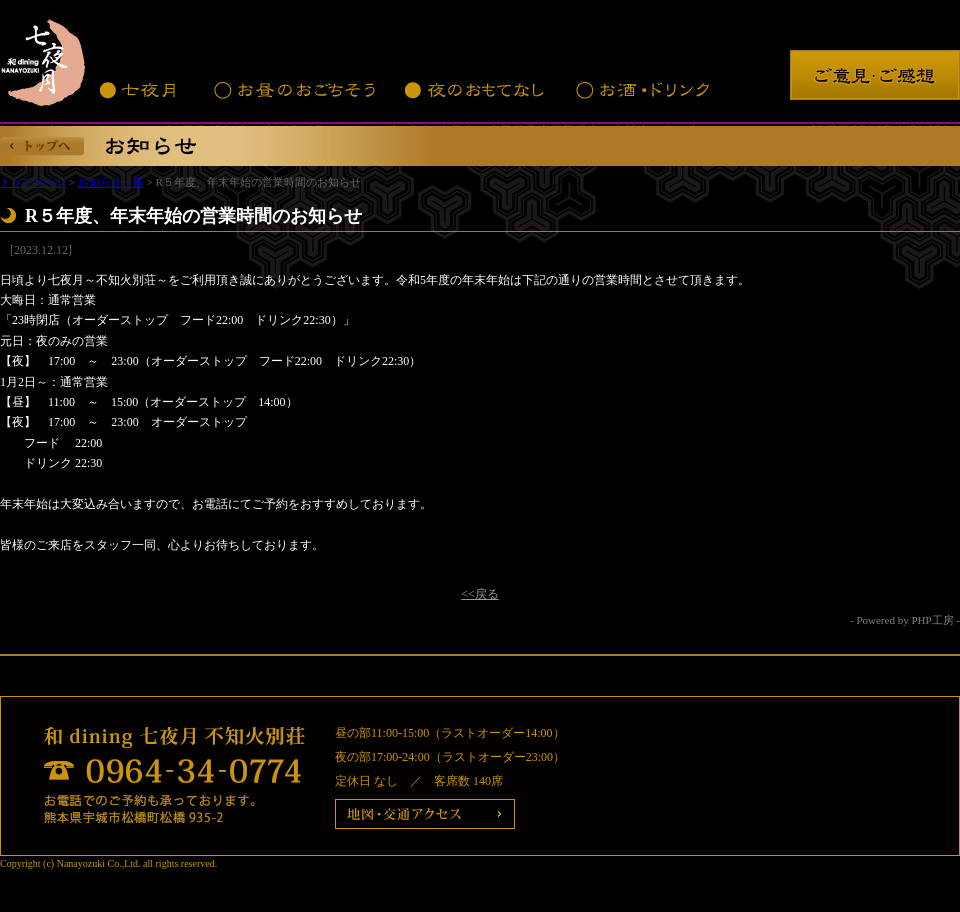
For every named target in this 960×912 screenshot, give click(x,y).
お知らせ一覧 (111, 182)
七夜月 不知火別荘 (45, 60)
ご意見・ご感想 (875, 75)
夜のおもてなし (475, 90)
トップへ (42, 146)
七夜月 (140, 90)
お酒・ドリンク (642, 90)
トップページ (33, 182)
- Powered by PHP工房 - (905, 620)
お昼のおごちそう (292, 90)
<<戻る (480, 594)
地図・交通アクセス (425, 814)
